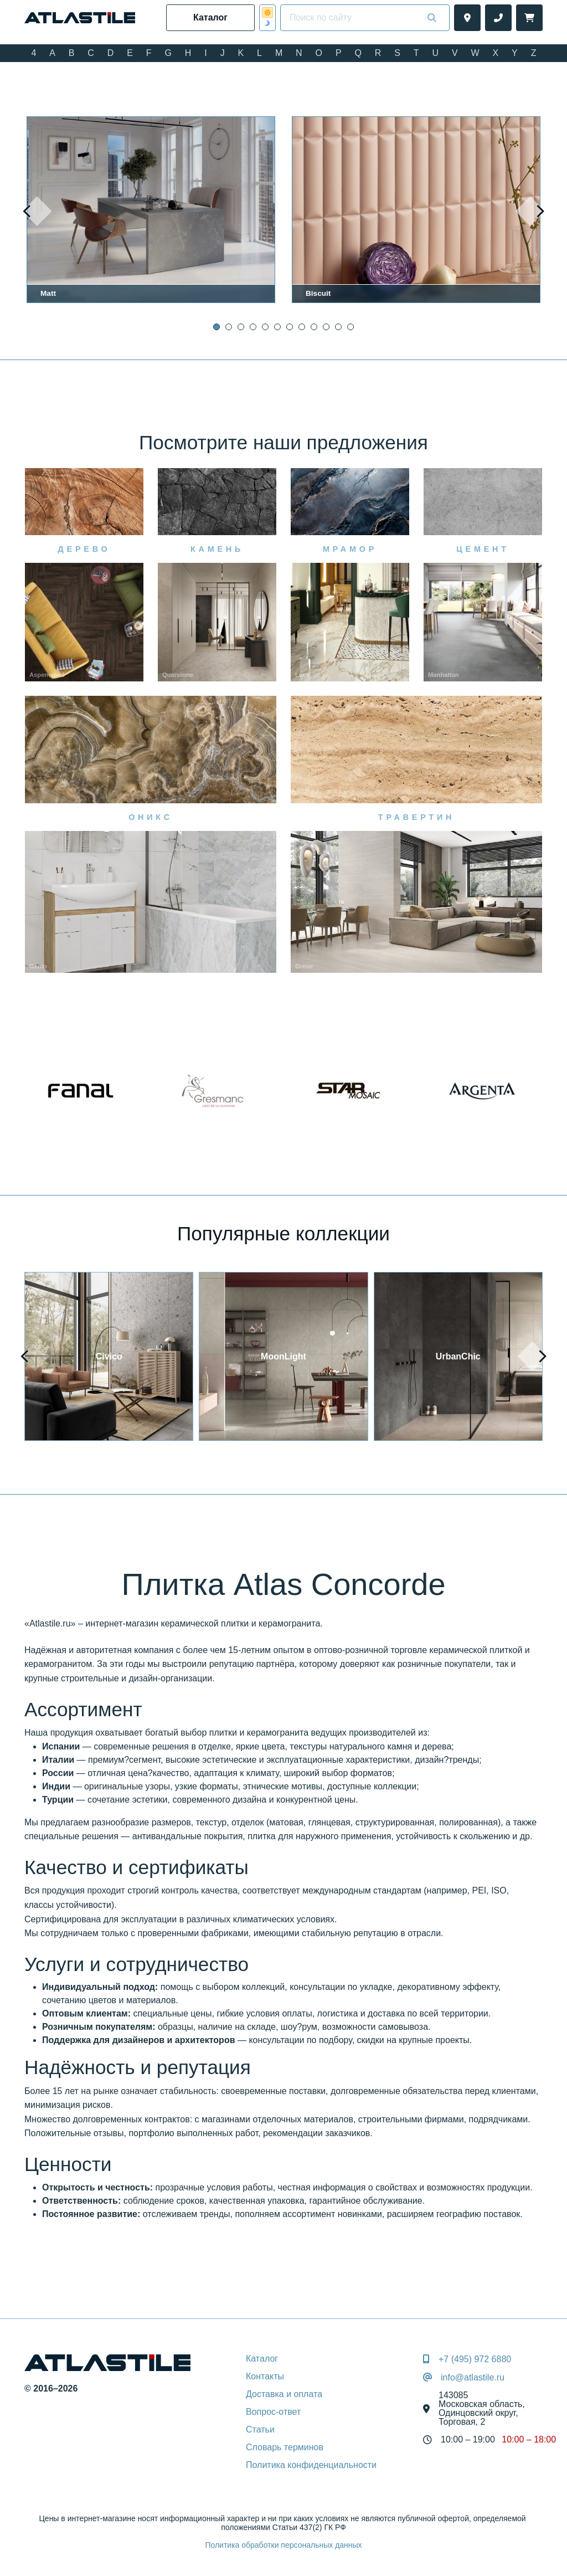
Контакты (265, 2376)
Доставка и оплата (284, 2394)
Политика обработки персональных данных (283, 2545)
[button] (216, 327)
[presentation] (37, 211)
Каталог (262, 2358)
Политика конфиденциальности (311, 2465)
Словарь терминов (284, 2447)
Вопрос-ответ (273, 2411)
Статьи (260, 2429)
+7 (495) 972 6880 (475, 2359)
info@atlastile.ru (472, 2377)
